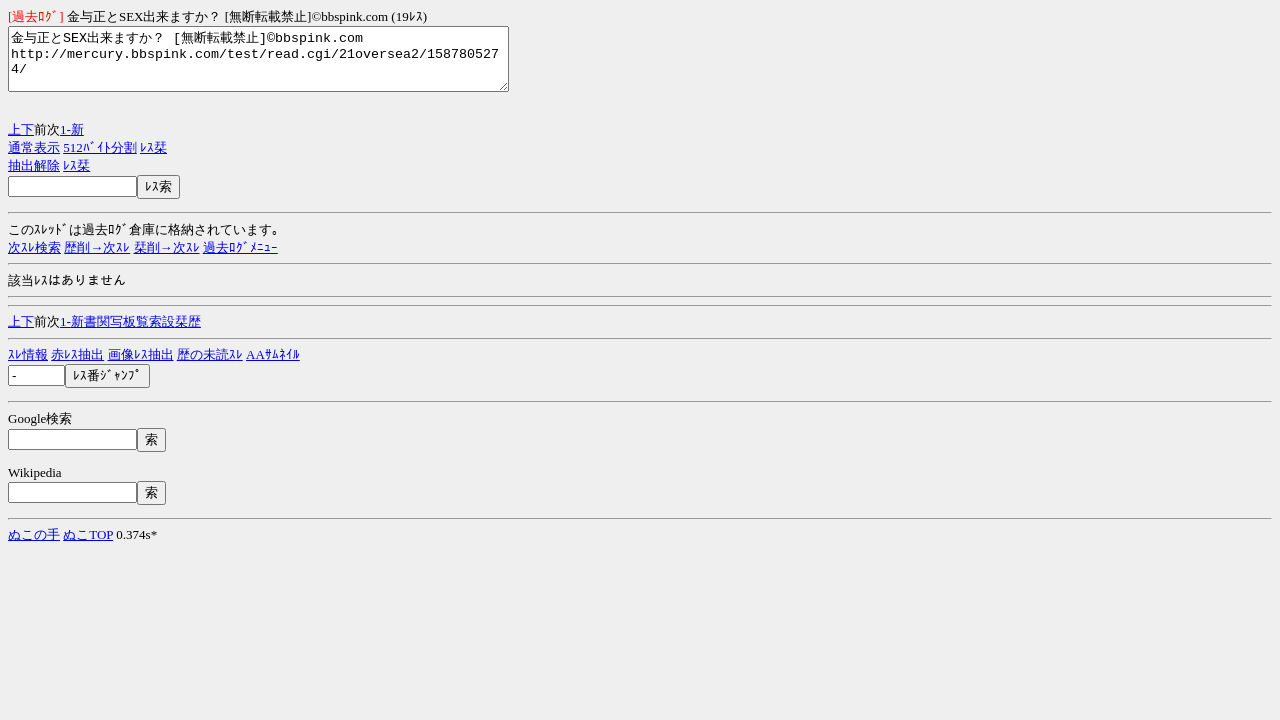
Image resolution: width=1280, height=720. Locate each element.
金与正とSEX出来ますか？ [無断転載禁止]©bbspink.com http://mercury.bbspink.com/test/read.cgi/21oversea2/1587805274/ (288, 65)
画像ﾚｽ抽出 (141, 366)
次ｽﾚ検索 (34, 259)
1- (65, 141)
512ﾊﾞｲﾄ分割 (100, 159)
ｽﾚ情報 (28, 366)
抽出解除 (34, 177)
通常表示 (34, 159)
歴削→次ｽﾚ (97, 259)
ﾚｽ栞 (153, 159)
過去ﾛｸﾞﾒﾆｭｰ (240, 259)
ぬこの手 (34, 546)
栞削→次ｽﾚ (167, 259)
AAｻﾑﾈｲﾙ (273, 366)
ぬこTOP (88, 546)
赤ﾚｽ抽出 (77, 366)
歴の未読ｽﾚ (210, 366)
